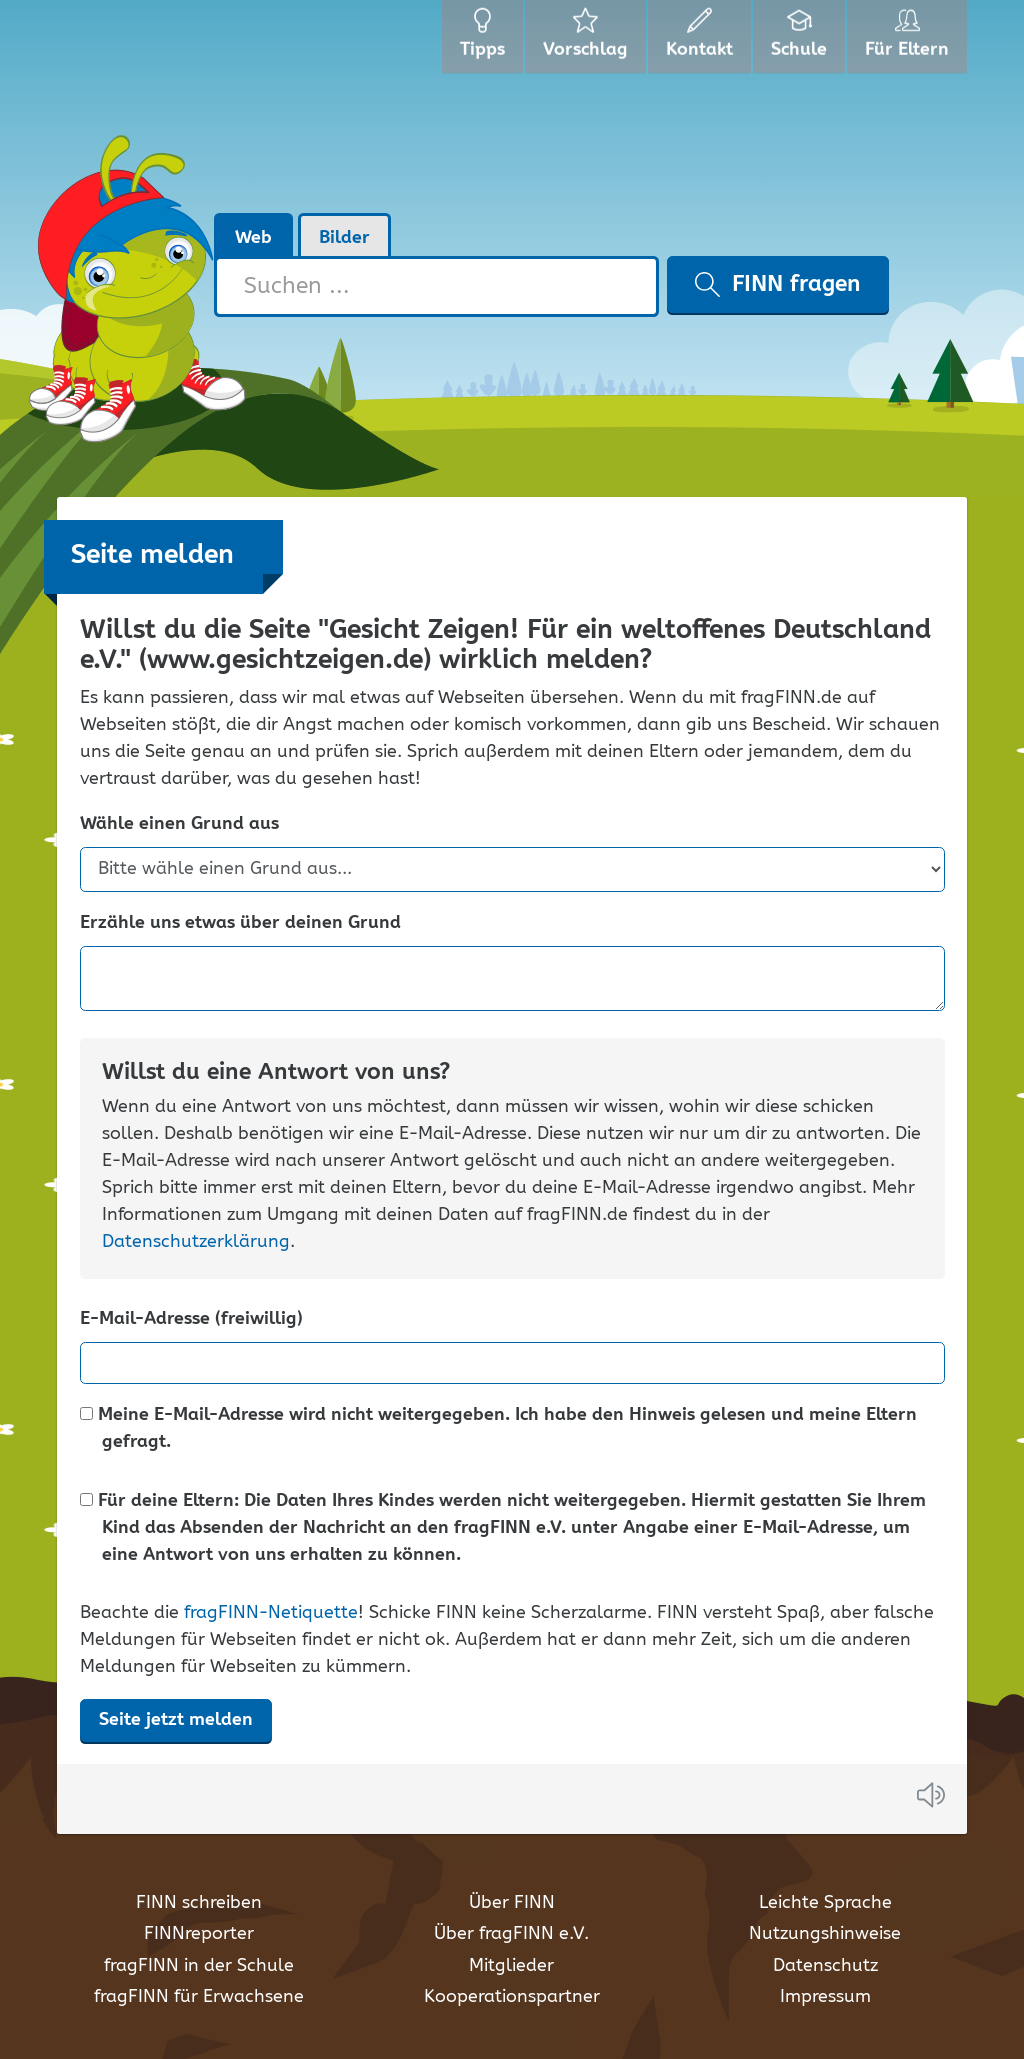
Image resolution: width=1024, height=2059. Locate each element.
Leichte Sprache (825, 1903)
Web (253, 238)
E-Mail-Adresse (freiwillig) (191, 1319)
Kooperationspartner (512, 1997)
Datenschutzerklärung (196, 1242)
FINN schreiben (199, 1903)
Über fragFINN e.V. (511, 1934)
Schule (801, 40)
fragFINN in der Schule (199, 1966)
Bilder (344, 238)
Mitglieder (511, 1966)
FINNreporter (199, 1934)
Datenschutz (825, 1966)
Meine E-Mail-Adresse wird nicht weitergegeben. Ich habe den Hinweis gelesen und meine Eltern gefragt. (498, 1429)
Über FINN (512, 1903)
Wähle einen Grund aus (179, 824)
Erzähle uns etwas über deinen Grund (240, 923)
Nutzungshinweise (825, 1934)
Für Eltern (910, 40)
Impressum (825, 1997)
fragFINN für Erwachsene (199, 1997)
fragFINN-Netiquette (271, 1613)
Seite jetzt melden (176, 1720)
